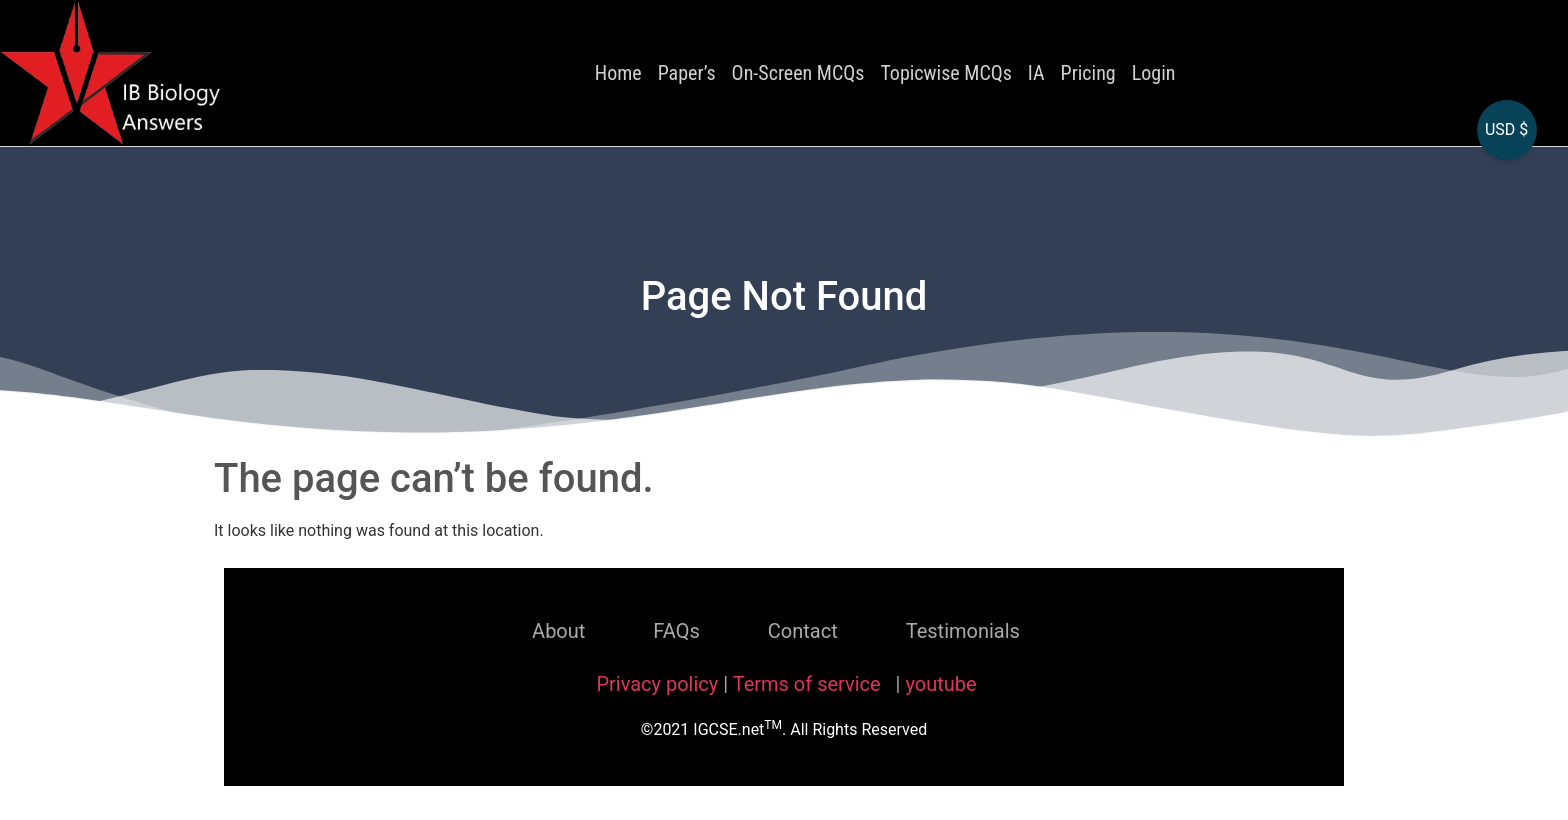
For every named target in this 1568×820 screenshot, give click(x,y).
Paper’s (687, 73)
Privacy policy (657, 684)
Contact (803, 631)
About (558, 631)
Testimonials (963, 631)
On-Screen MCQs (798, 73)
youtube (940, 684)
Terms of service (809, 684)
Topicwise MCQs (945, 73)
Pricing (1088, 73)
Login (1154, 73)
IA (1036, 73)
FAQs (676, 631)
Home (618, 73)
